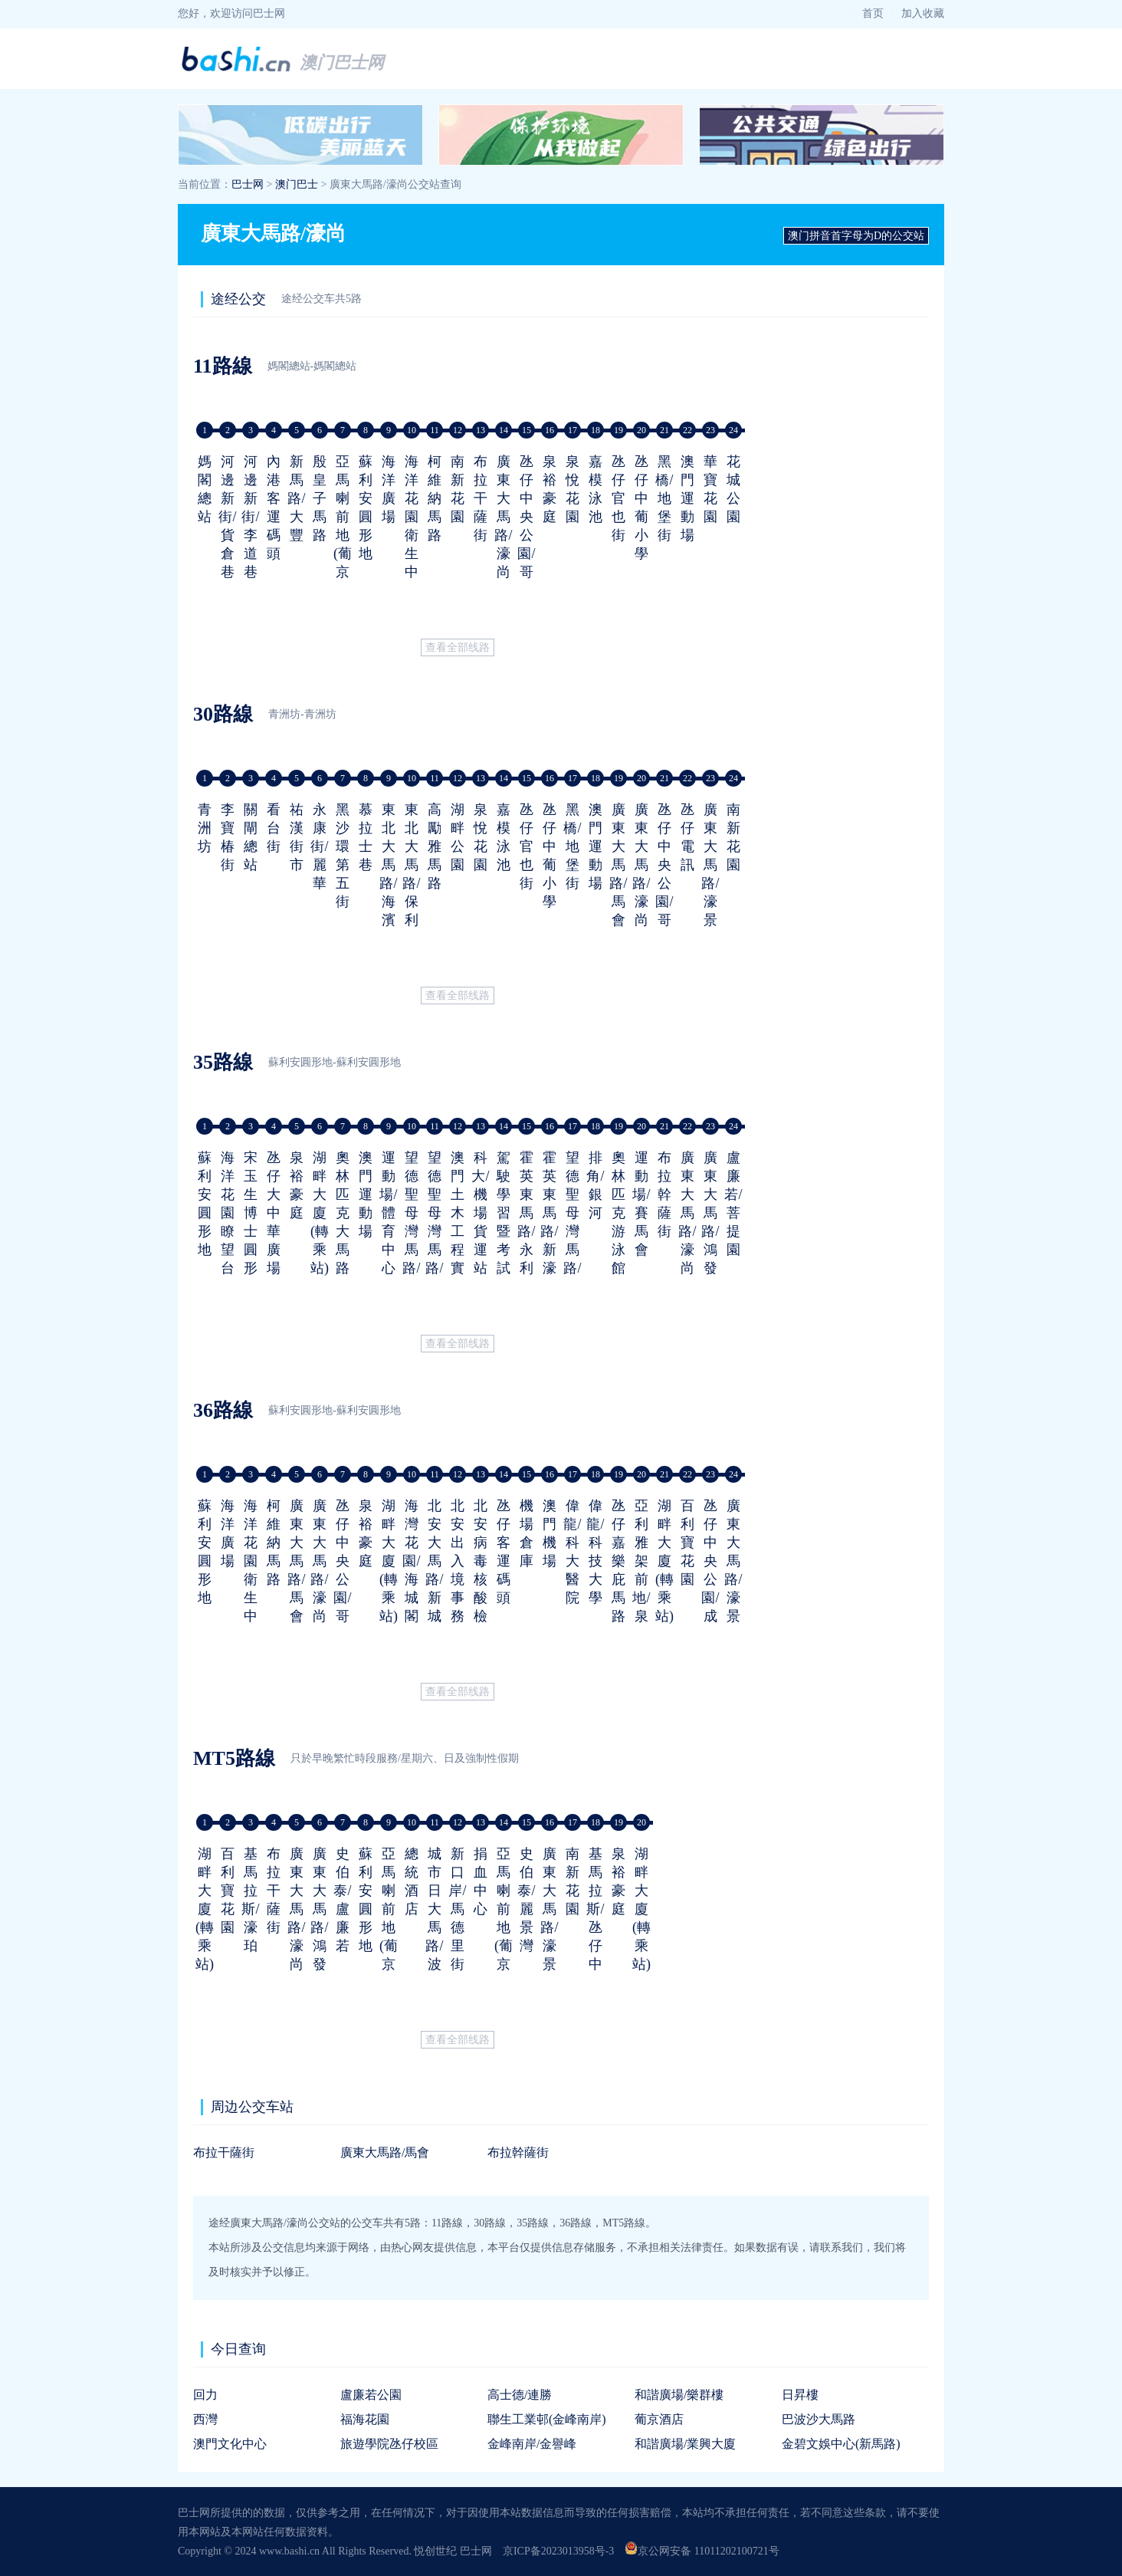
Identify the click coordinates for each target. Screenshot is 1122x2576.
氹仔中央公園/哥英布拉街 (526, 553)
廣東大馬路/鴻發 (710, 1213)
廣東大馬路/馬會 (618, 865)
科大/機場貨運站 (480, 1213)
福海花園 (364, 2419)
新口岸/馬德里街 (457, 1909)
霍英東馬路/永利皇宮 (526, 1231)
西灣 (205, 2419)
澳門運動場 (687, 498)
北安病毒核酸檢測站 (480, 1579)
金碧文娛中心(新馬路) (841, 2443)
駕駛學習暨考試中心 (503, 1231)
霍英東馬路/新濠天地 (549, 1231)
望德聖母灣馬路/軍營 (411, 1231)
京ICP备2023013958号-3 (558, 2551)
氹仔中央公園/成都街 (710, 1579)
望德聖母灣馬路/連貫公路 (572, 1249)
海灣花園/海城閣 (411, 1561)
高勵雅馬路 (434, 846)
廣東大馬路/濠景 (710, 865)
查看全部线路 (457, 647)
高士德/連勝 (519, 2394)
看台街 (273, 828)
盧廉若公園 (371, 2394)
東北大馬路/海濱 (388, 865)
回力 (205, 2394)
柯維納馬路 (434, 498)
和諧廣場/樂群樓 (679, 2394)
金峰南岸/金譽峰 (531, 2443)
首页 (873, 13)
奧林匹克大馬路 (342, 1213)
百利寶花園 (687, 1542)
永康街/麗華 (319, 846)
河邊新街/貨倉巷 (227, 517)
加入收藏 (922, 13)
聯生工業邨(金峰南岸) (546, 2419)
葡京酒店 (659, 2419)
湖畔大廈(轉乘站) (319, 1213)
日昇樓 (800, 2394)
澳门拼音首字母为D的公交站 (856, 236)
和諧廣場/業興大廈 (685, 2443)
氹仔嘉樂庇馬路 (618, 1561)
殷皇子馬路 (319, 498)
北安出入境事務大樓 (457, 1579)
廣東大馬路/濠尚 (503, 517)
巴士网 (247, 184)
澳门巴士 (296, 184)
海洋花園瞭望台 (228, 1213)
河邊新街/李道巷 (250, 517)
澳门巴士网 (342, 62)
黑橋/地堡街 (664, 498)
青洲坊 (205, 828)
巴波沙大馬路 (818, 2419)
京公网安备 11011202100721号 (702, 2551)
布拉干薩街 (480, 498)
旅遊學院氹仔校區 (389, 2443)
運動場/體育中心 (388, 1213)
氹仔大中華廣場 (273, 1213)
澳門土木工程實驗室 (457, 1231)
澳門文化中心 (230, 2443)
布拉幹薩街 (664, 1194)
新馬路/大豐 (296, 498)
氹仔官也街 (618, 498)
